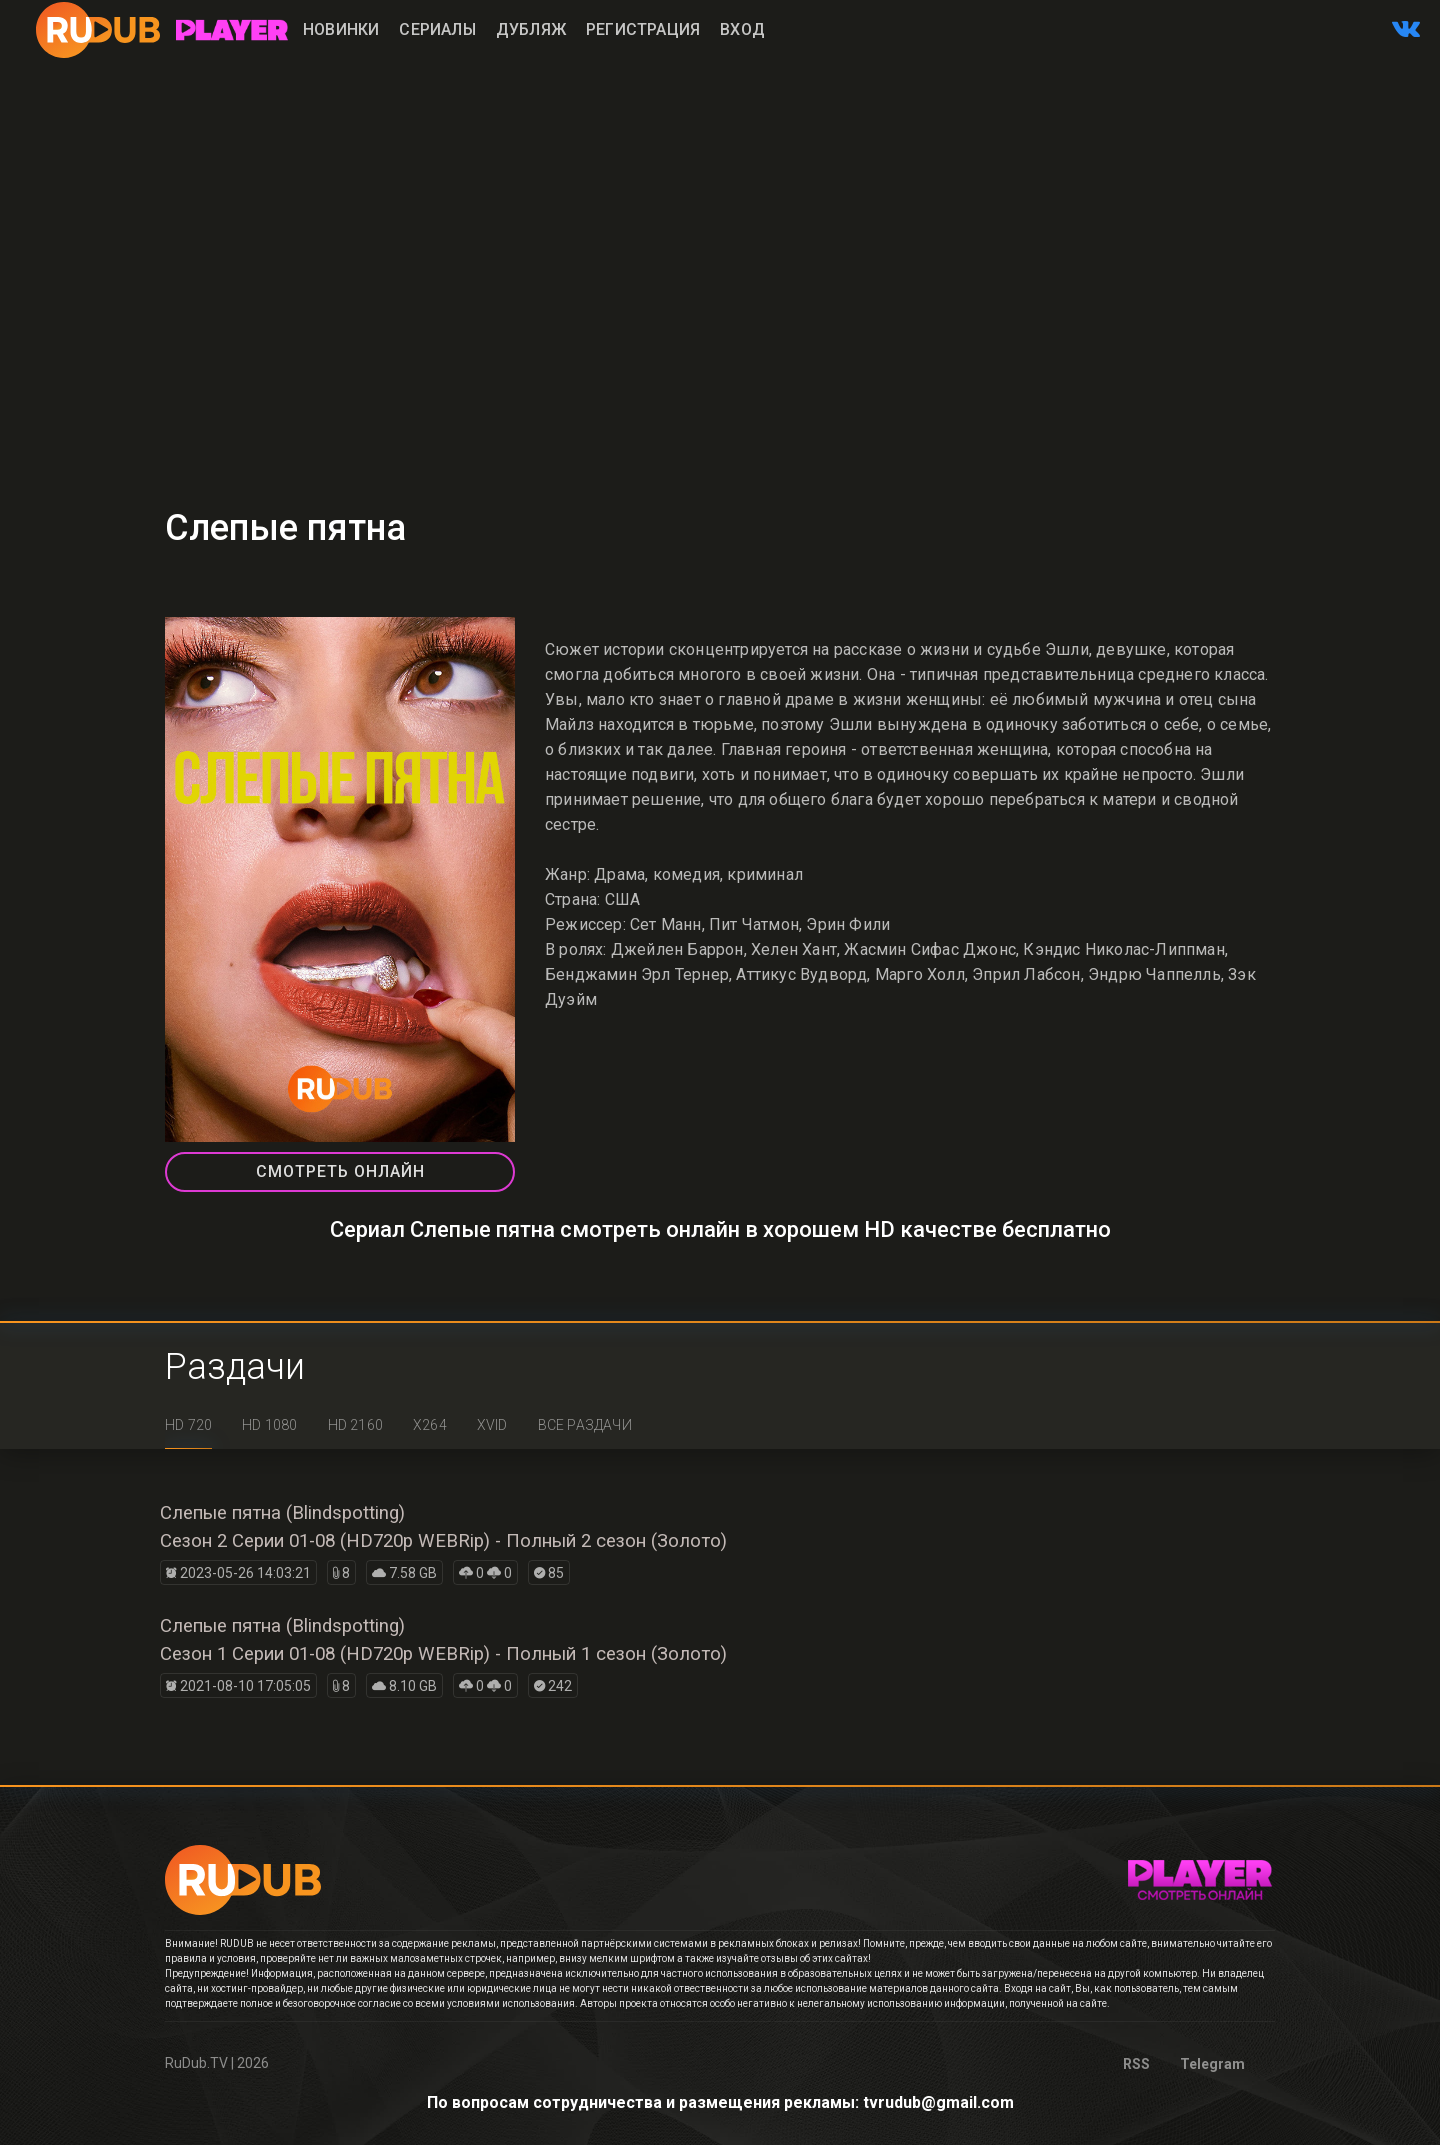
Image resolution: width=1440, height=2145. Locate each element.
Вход (742, 29)
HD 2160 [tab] (355, 1425)
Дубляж (531, 29)
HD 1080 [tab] (269, 1425)
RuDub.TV (196, 2063)
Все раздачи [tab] (585, 1425)
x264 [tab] (430, 1425)
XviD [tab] (492, 1425)
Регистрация (643, 29)
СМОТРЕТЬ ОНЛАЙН (340, 1171)
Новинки (341, 29)
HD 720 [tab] (188, 1425)
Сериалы (437, 29)
